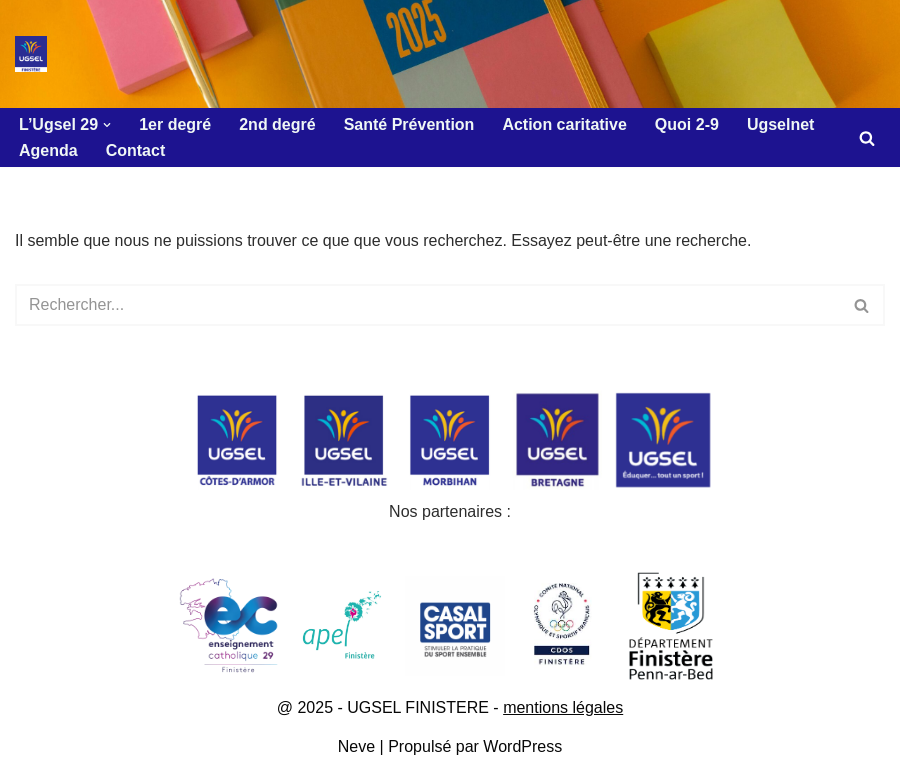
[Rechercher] (867, 138)
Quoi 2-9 (687, 124)
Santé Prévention (409, 124)
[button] (107, 125)
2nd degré (277, 124)
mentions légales (563, 707)
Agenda (48, 150)
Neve (356, 746)
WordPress (522, 746)
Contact (136, 150)
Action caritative (564, 124)
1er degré (175, 124)
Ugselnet (781, 124)
